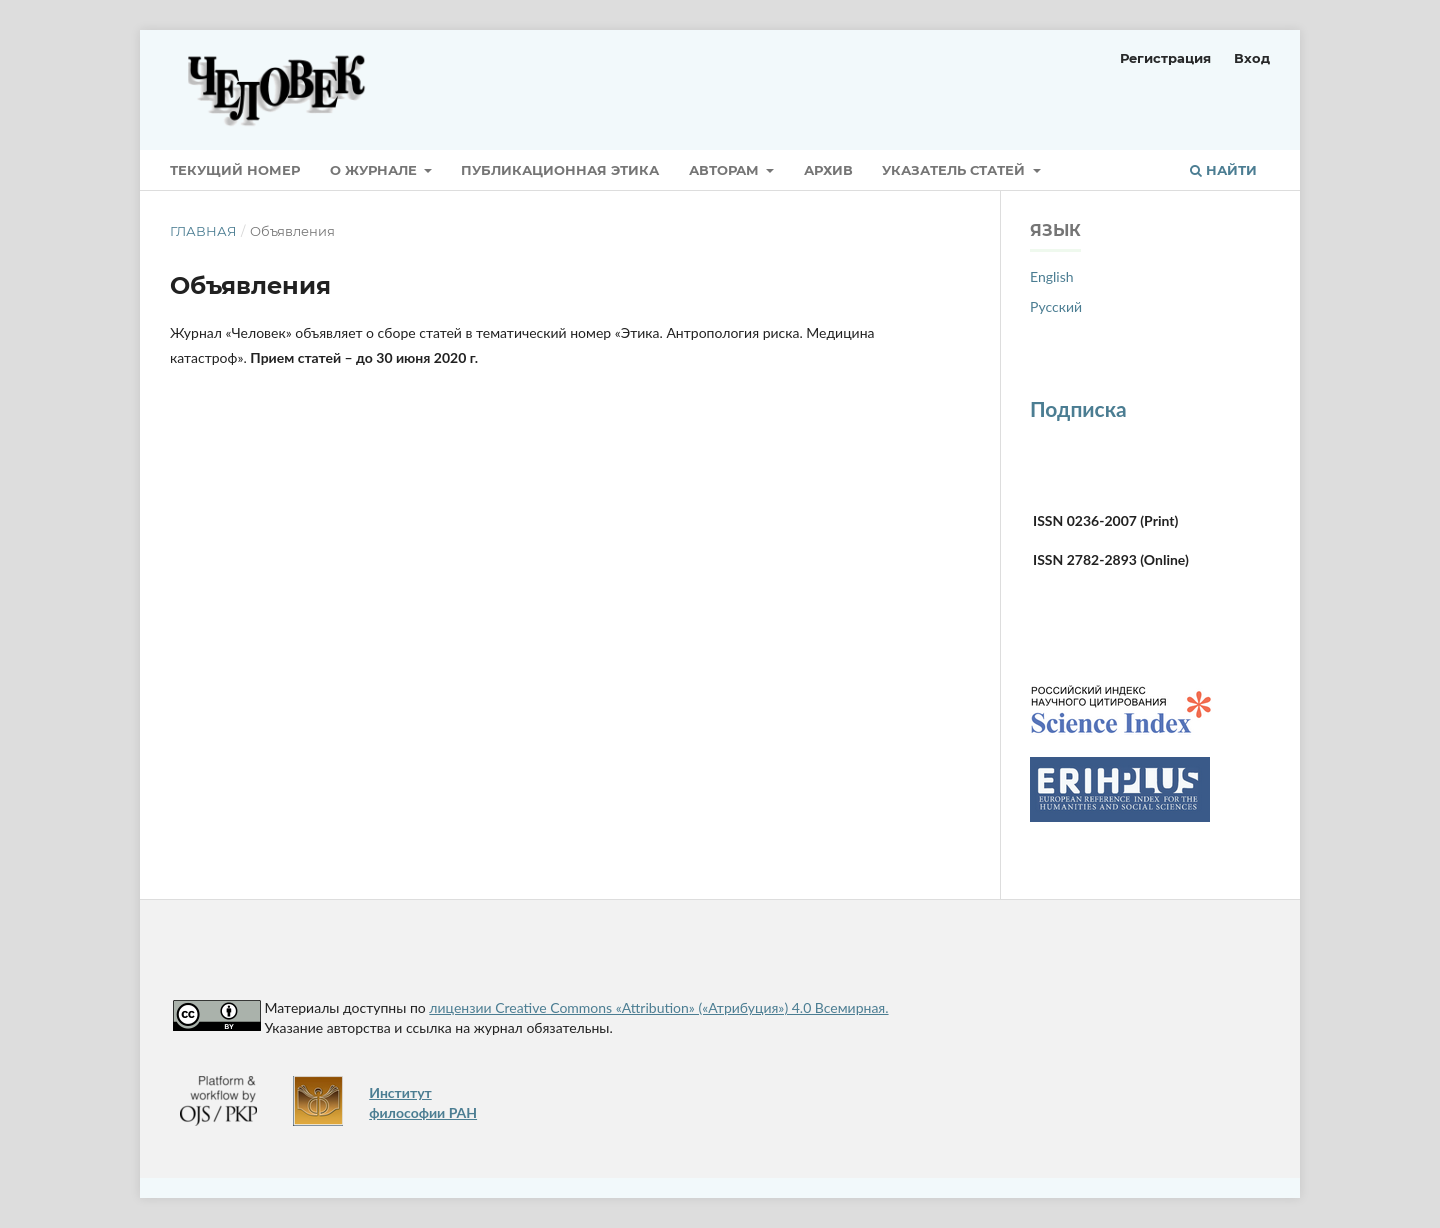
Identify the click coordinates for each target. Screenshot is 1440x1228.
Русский (1056, 306)
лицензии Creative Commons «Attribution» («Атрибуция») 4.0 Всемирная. (658, 1007)
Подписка (1078, 408)
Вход (1252, 58)
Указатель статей (955, 170)
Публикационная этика (560, 170)
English (1052, 276)
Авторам (726, 170)
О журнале (375, 170)
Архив (828, 170)
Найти (1223, 170)
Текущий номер (235, 170)
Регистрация (1165, 58)
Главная (203, 231)
